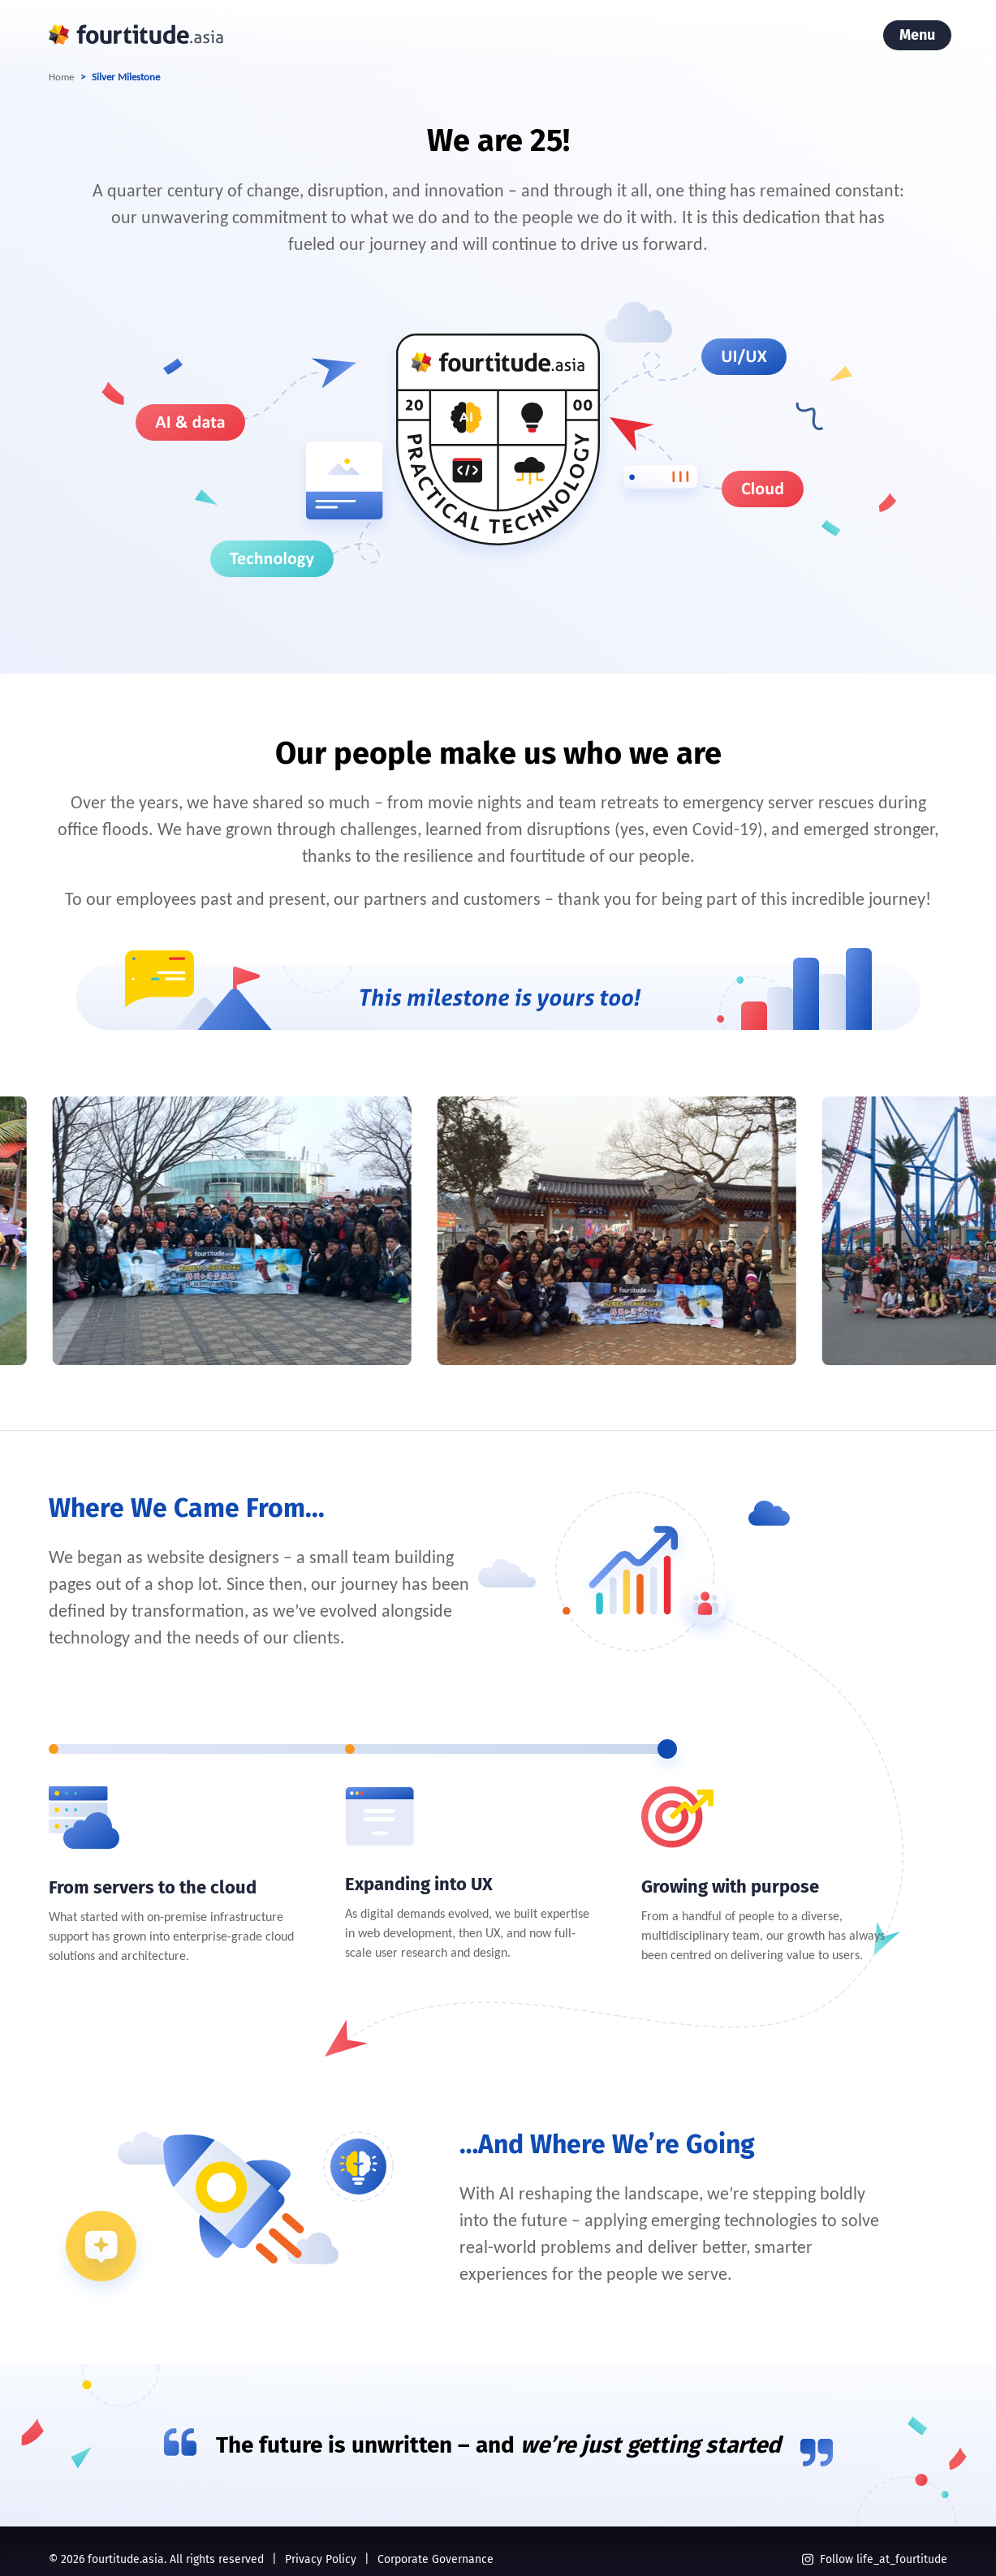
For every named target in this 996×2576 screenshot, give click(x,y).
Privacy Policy (320, 2559)
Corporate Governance (435, 2559)
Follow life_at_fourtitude (874, 2559)
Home (61, 77)
